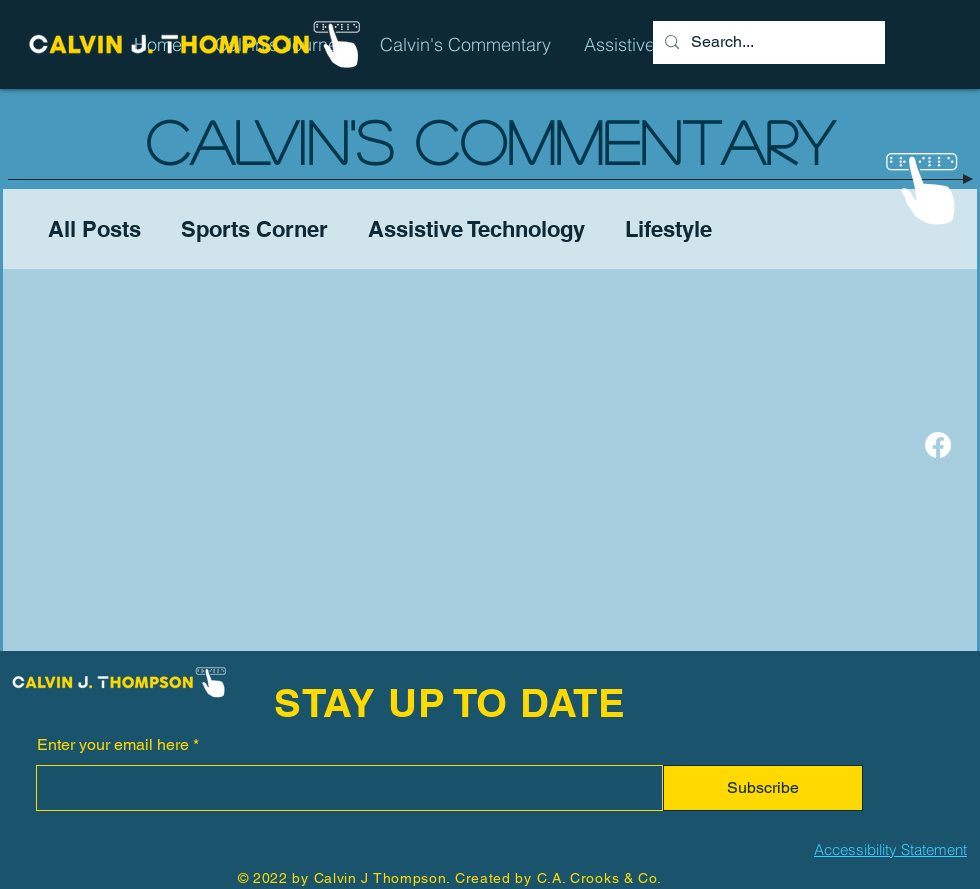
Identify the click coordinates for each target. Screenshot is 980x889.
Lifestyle (668, 229)
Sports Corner (254, 229)
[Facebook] (938, 445)
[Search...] (767, 42)
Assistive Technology (476, 229)
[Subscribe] (763, 788)
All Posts (94, 229)
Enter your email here (113, 745)
